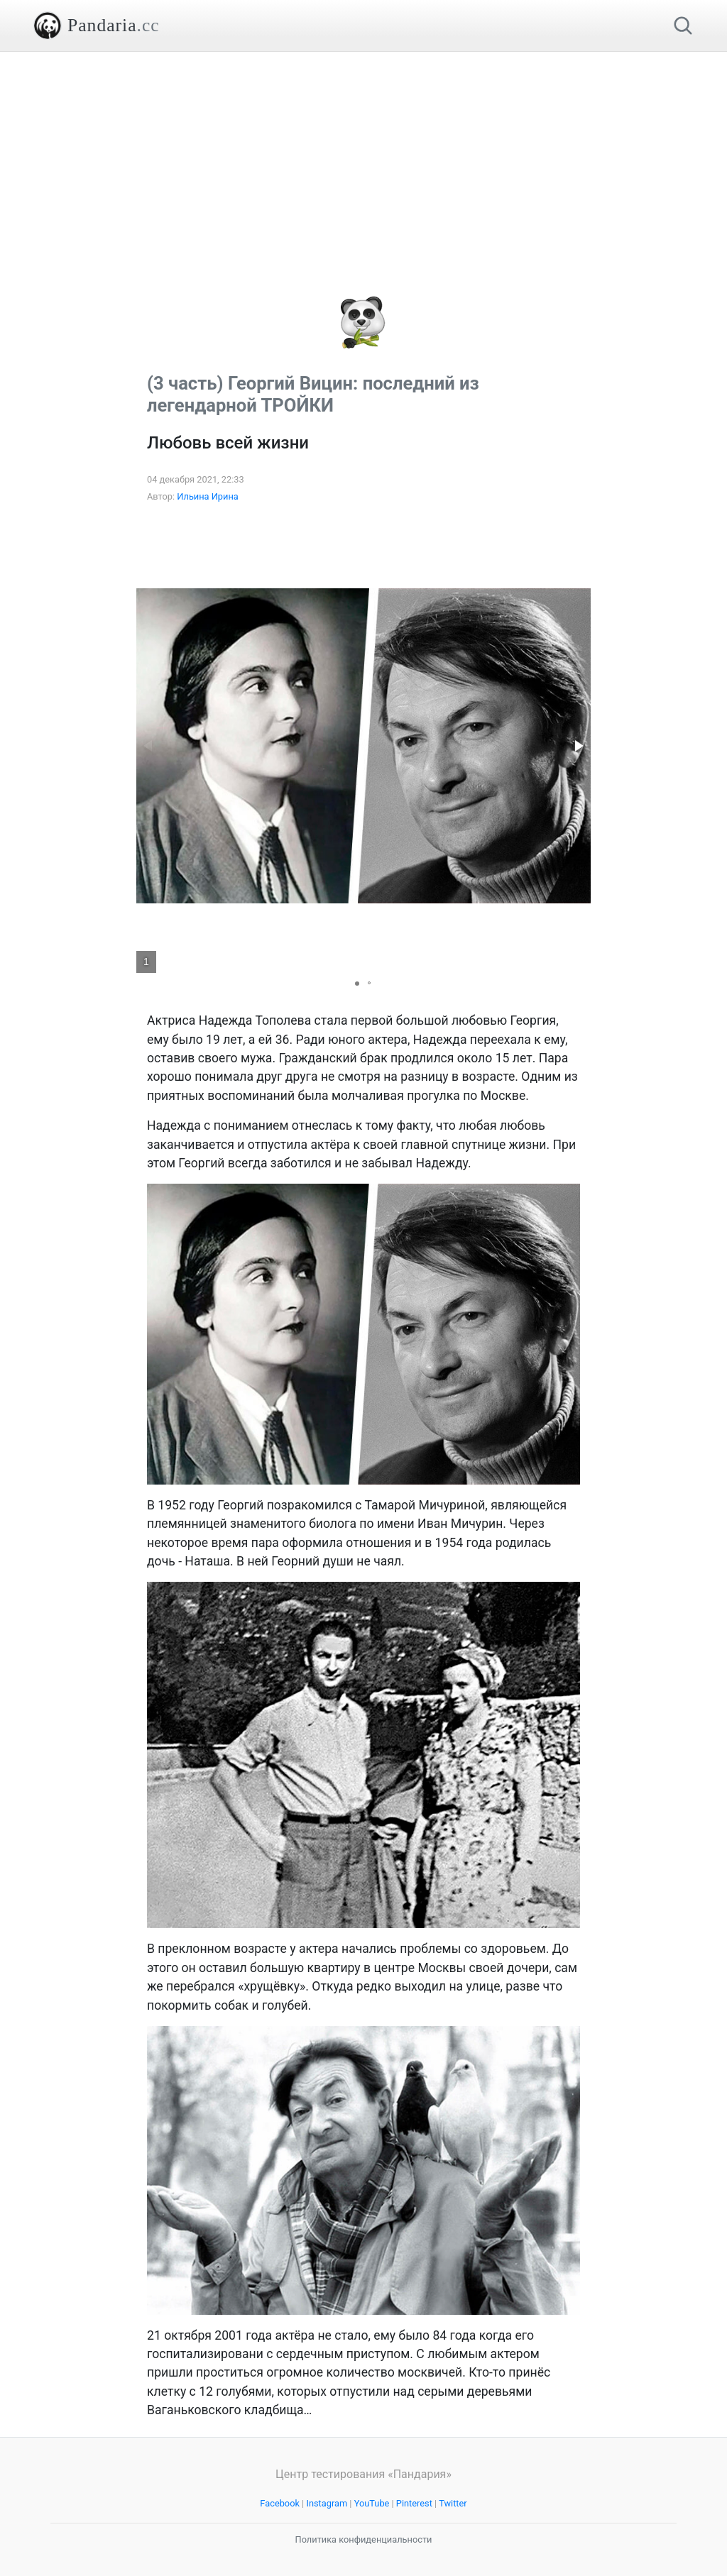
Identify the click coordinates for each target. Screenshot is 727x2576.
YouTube (372, 2503)
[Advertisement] (363, 151)
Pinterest (414, 2503)
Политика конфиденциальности (363, 2539)
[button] (578, 745)
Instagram (326, 2503)
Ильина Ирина (208, 496)
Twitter (453, 2503)
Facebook (280, 2503)
